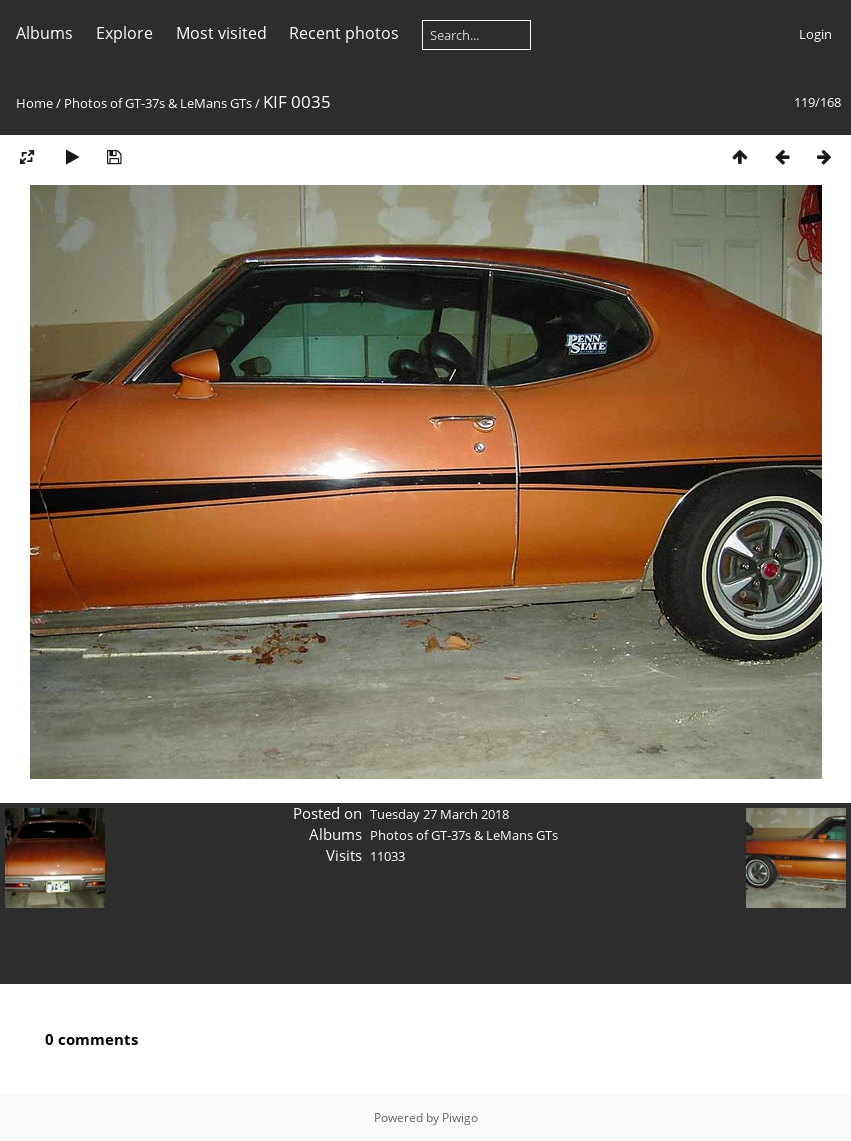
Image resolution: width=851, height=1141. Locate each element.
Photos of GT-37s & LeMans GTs (158, 103)
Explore (124, 33)
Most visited (221, 33)
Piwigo (460, 1117)
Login (815, 34)
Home (34, 103)
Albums (44, 33)
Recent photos (344, 33)
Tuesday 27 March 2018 (439, 814)
